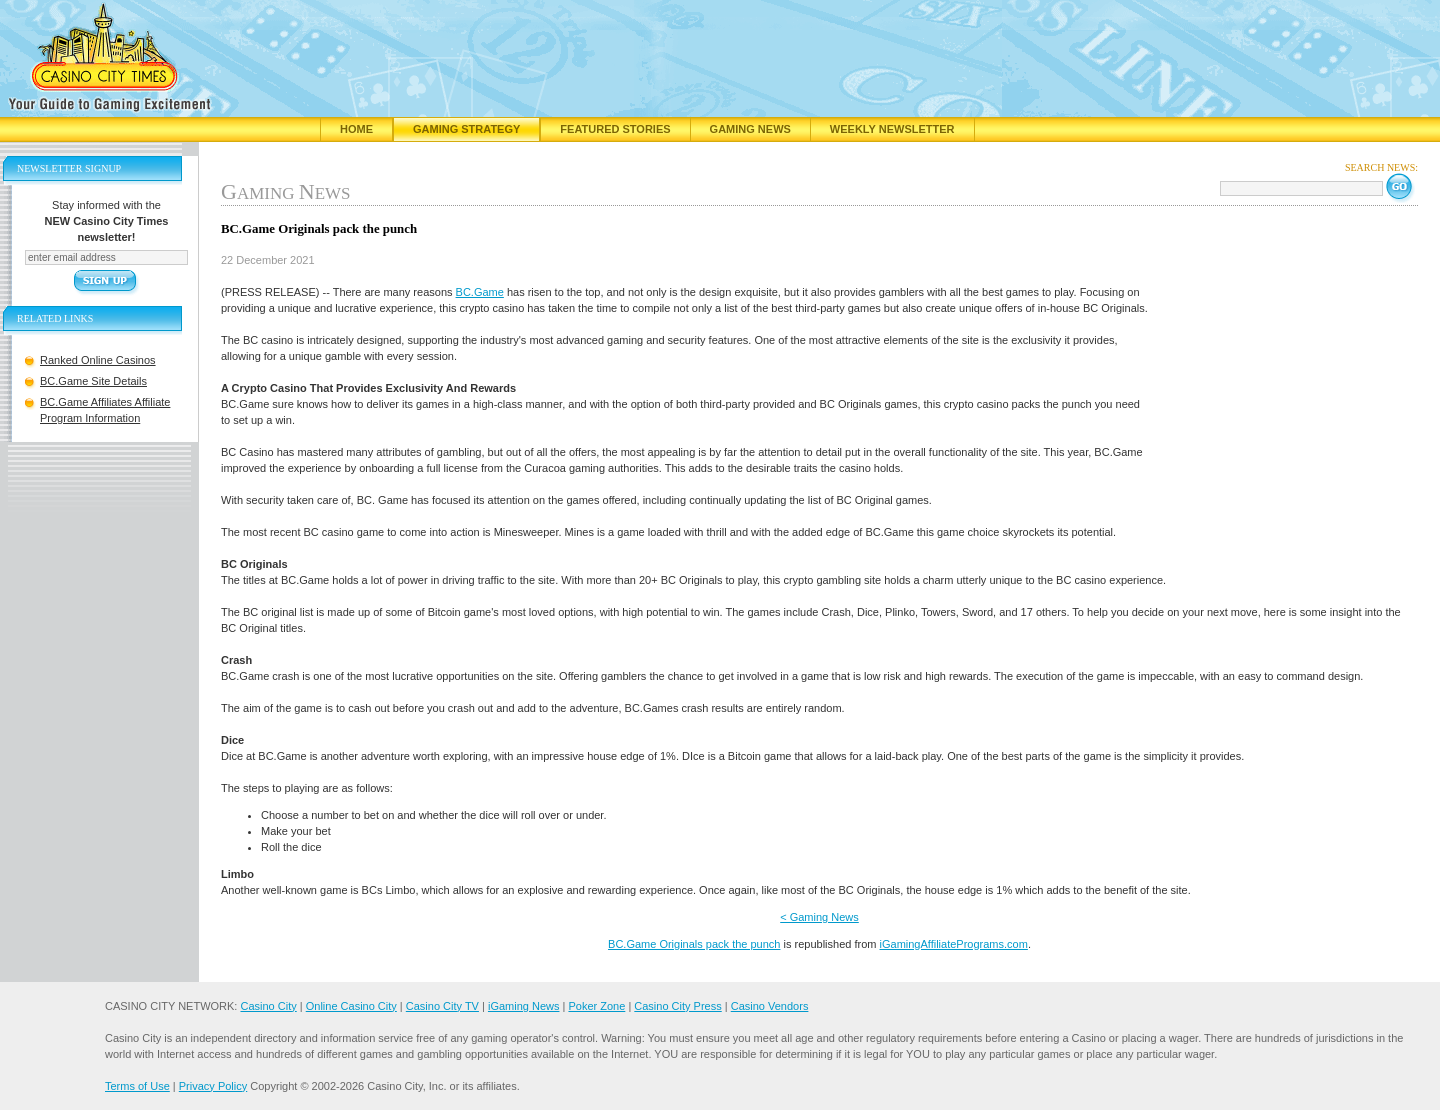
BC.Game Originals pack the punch (694, 944)
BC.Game (480, 292)
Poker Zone (596, 1006)
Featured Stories (615, 129)
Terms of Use (137, 1086)
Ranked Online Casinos (98, 360)
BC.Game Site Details (93, 381)
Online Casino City (351, 1006)
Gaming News (750, 129)
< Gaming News (819, 917)
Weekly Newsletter (892, 129)
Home (356, 129)
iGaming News (524, 1006)
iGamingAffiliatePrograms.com (954, 944)
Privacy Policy (213, 1086)
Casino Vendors (770, 1006)
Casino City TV (442, 1006)
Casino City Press (677, 1006)
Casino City (268, 1006)
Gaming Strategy (466, 129)
